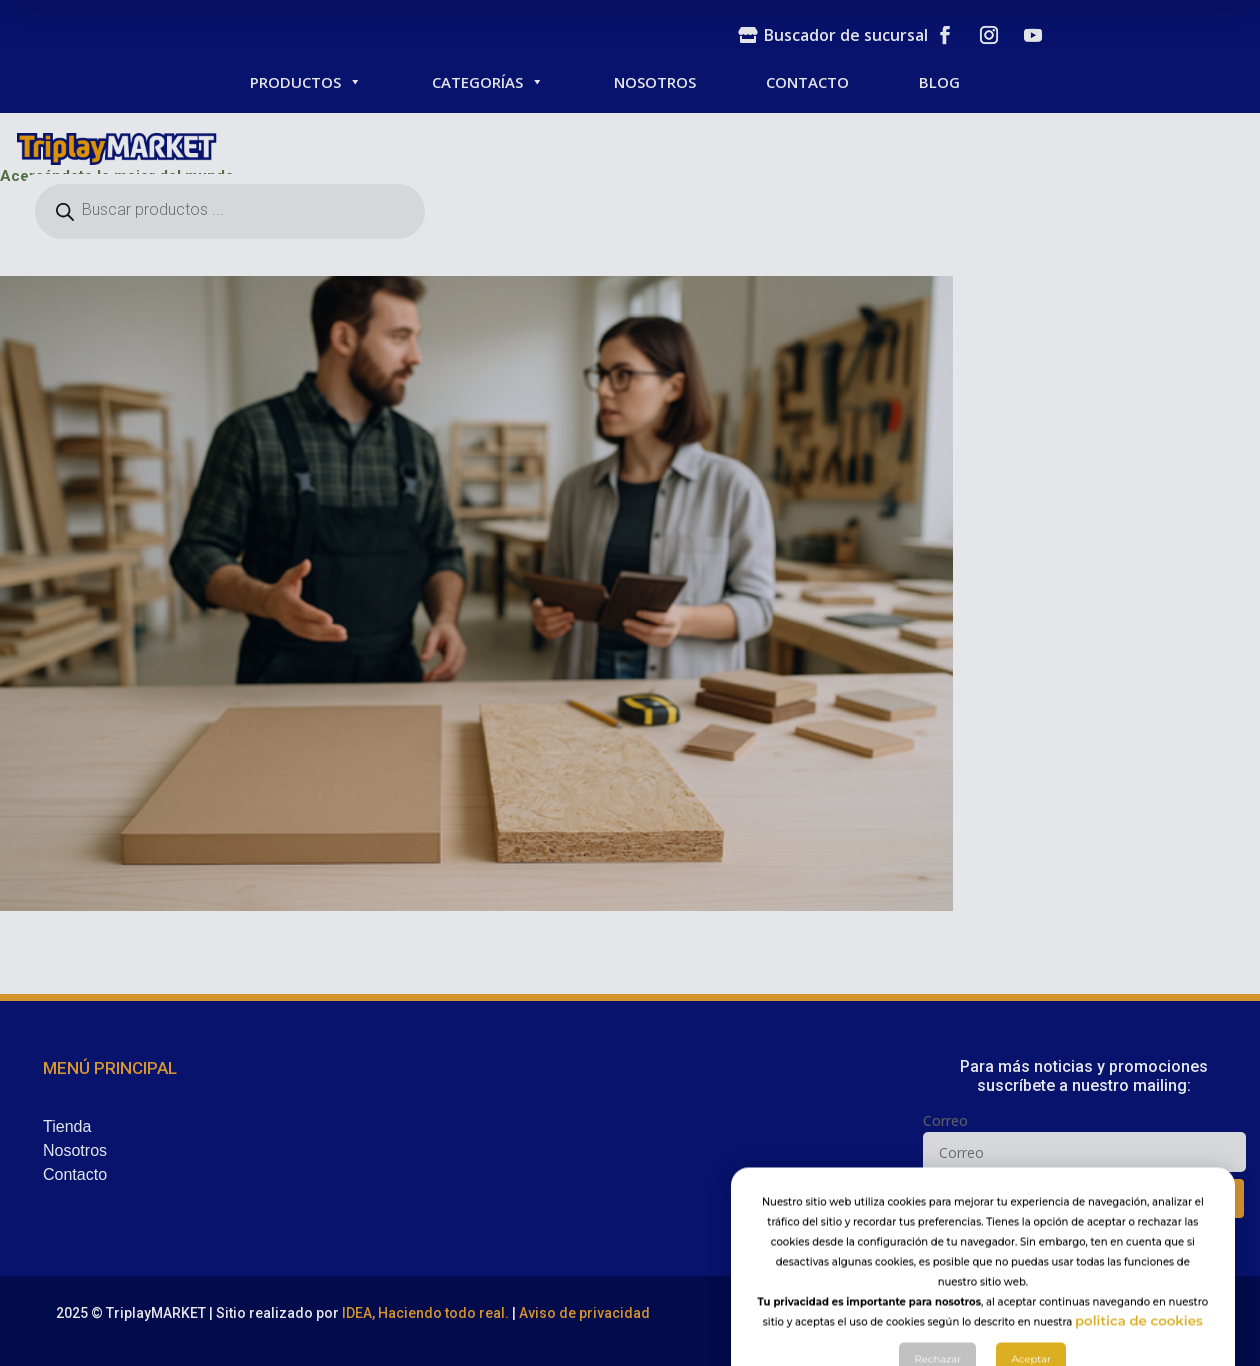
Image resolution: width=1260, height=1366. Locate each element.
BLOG (939, 82)
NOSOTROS (655, 82)
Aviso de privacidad (584, 1313)
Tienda (67, 1126)
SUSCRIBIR (1088, 1197)
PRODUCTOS (306, 82)
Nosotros (75, 1150)
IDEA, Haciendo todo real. (425, 1313)
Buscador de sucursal (846, 35)
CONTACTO (807, 82)
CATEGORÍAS (488, 82)
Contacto (75, 1174)
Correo (945, 1120)
